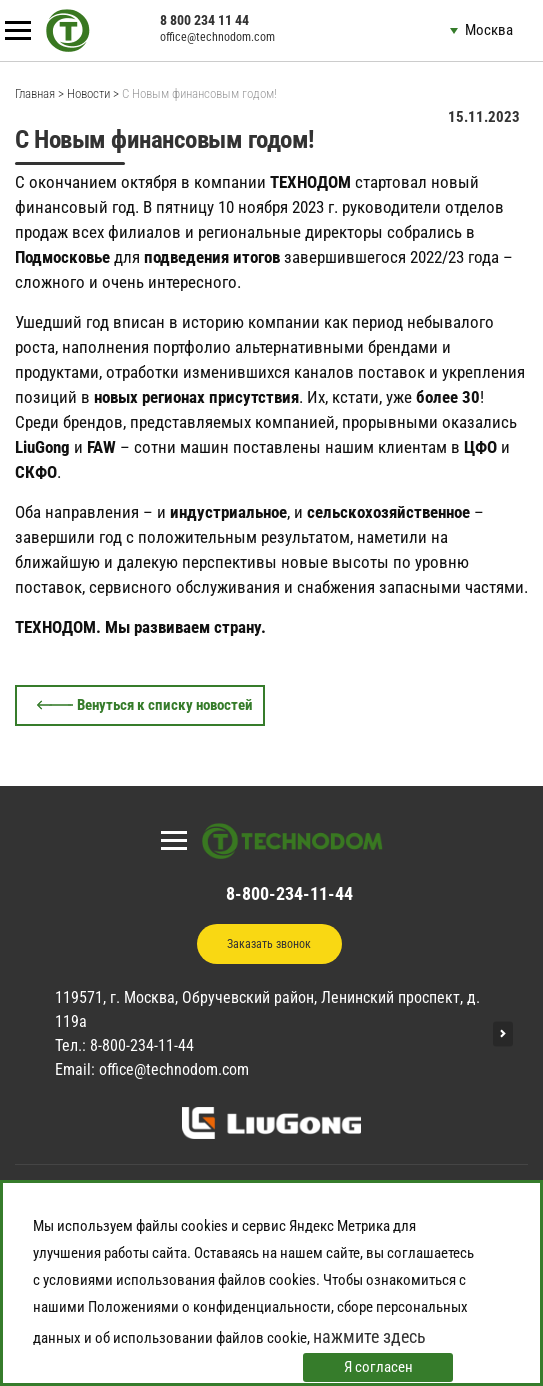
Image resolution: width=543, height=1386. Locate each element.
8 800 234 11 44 (204, 20)
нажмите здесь (369, 1336)
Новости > (93, 93)
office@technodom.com (217, 37)
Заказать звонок (269, 944)
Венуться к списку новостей (165, 705)
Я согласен (378, 1367)
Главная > (39, 93)
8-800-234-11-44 (289, 893)
